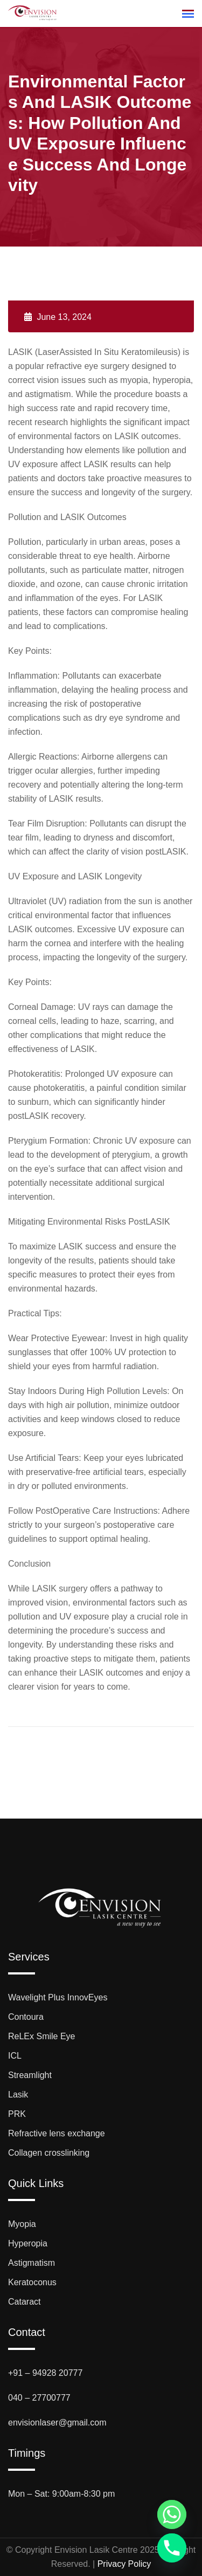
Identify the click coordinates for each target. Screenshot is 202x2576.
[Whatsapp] (171, 2514)
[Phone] (171, 2548)
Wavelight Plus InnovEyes (57, 1997)
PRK (17, 2114)
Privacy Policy (124, 2563)
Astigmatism (31, 2262)
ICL (15, 2055)
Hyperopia (27, 2243)
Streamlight (30, 2075)
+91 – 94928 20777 (45, 2372)
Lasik (18, 2094)
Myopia (22, 2224)
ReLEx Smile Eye (41, 2036)
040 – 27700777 (39, 2397)
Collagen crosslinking (48, 2152)
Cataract (24, 2301)
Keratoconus (32, 2282)
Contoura (26, 2016)
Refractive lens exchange (56, 2133)
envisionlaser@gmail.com (57, 2422)
